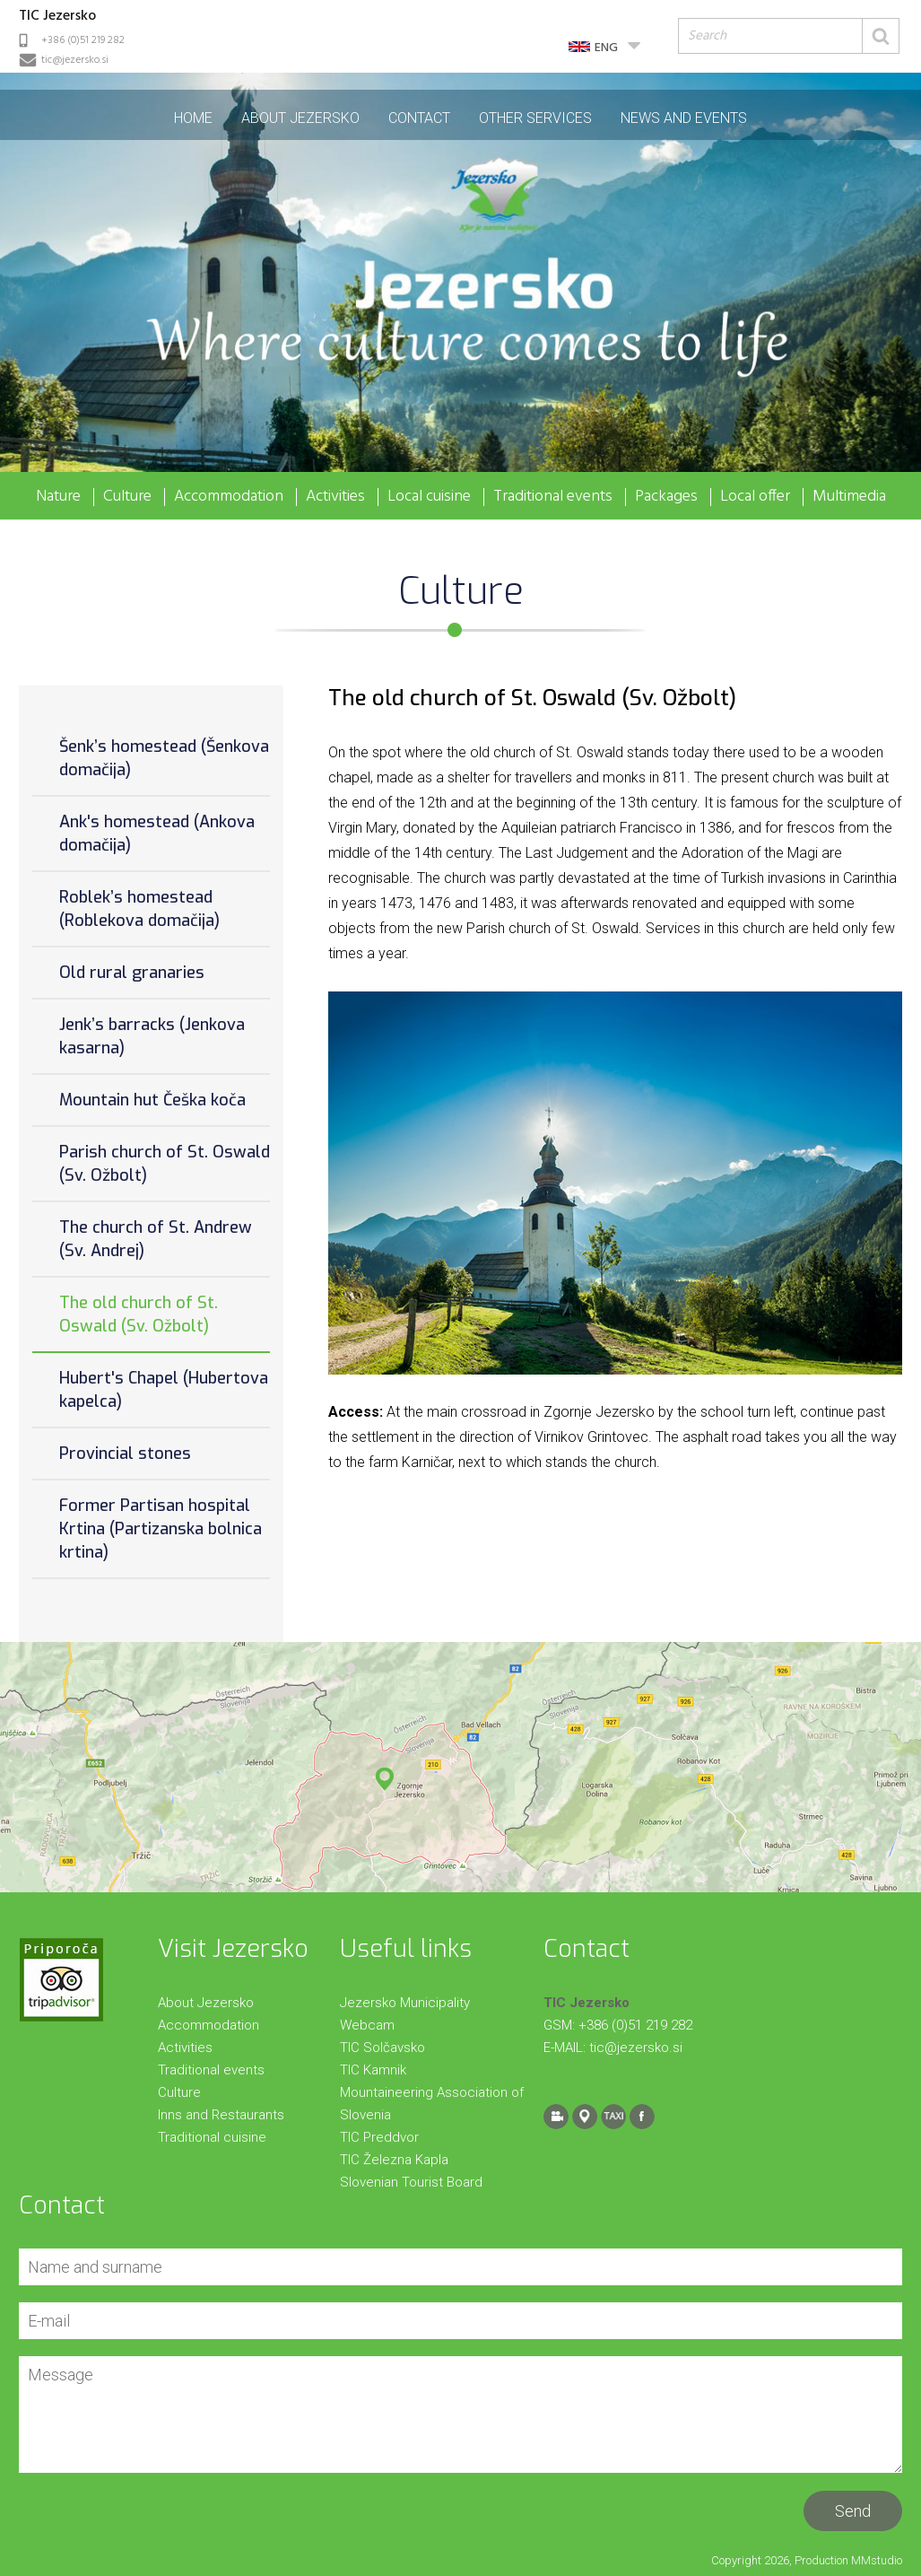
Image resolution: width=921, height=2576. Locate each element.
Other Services (535, 118)
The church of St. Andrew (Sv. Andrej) (155, 1239)
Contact (419, 118)
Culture (127, 497)
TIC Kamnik (373, 2070)
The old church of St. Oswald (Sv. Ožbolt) (138, 1314)
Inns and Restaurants (221, 2115)
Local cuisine (429, 497)
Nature (58, 497)
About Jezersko (300, 118)
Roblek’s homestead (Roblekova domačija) (139, 908)
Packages (666, 497)
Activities (335, 497)
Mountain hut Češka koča (152, 1100)
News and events (684, 118)
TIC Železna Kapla (394, 2160)
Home (193, 118)
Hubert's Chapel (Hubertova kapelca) (163, 1389)
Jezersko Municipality (405, 2003)
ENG (606, 48)
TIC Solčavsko (382, 2047)
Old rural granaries (131, 972)
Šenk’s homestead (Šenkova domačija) (164, 758)
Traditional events (553, 497)
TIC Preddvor (379, 2137)
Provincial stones (125, 1453)
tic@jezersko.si (75, 60)
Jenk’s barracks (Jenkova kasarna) (152, 1036)
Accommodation (228, 497)
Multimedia (849, 497)
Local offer (755, 497)
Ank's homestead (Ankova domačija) (157, 833)
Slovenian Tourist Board (411, 2182)
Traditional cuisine (212, 2137)
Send (853, 2511)
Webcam (367, 2025)
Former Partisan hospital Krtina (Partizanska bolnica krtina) (160, 1529)
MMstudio (876, 2560)
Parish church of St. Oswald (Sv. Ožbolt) (164, 1163)
